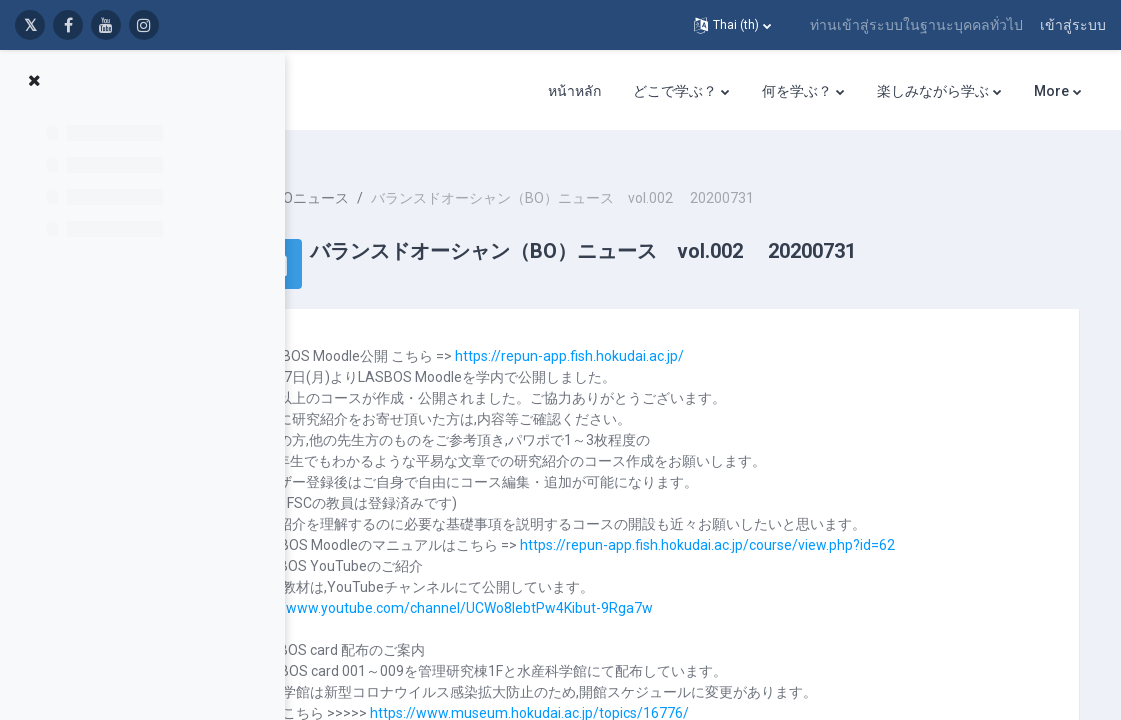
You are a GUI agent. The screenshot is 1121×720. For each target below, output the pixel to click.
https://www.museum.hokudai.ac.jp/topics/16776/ (618, 695)
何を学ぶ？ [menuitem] (797, 91)
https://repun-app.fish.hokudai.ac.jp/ (658, 338)
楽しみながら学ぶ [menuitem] (933, 91)
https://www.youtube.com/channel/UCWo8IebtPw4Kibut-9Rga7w (535, 590)
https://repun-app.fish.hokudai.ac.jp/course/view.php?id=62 (796, 527)
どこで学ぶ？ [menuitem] (675, 91)
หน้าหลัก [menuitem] (574, 91)
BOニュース (400, 180)
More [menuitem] (1051, 91)
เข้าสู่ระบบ (1073, 25)
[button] (732, 25)
